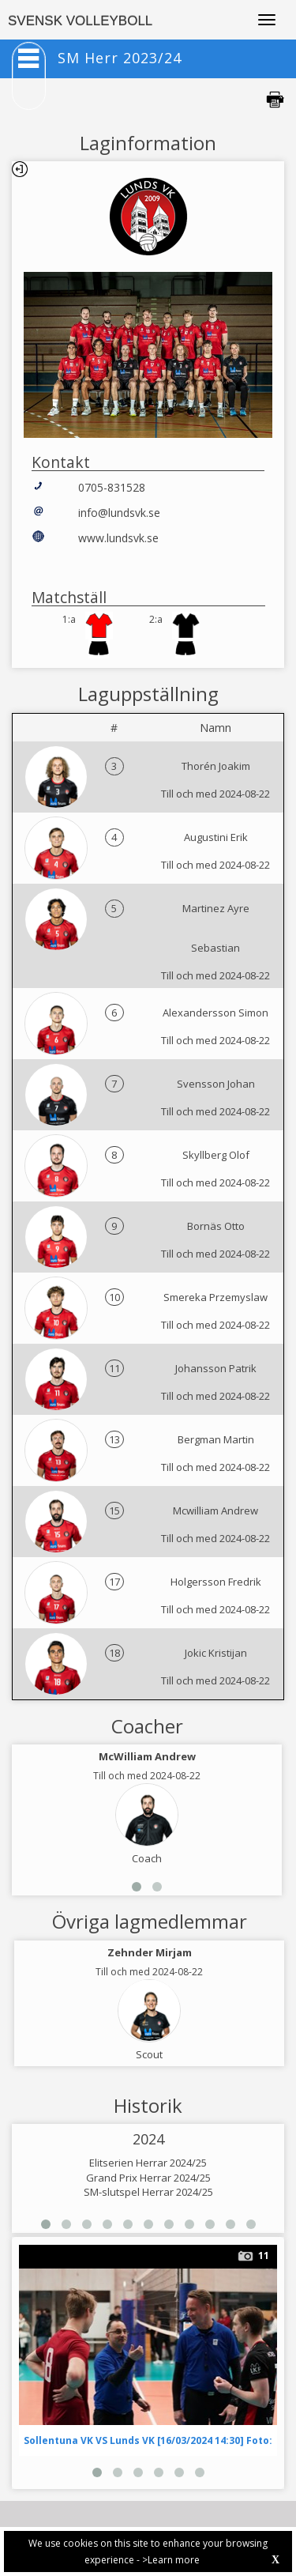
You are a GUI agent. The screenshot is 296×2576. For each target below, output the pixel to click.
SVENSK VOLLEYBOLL (80, 20)
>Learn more (171, 2560)
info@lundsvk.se (119, 512)
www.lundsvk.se (118, 537)
